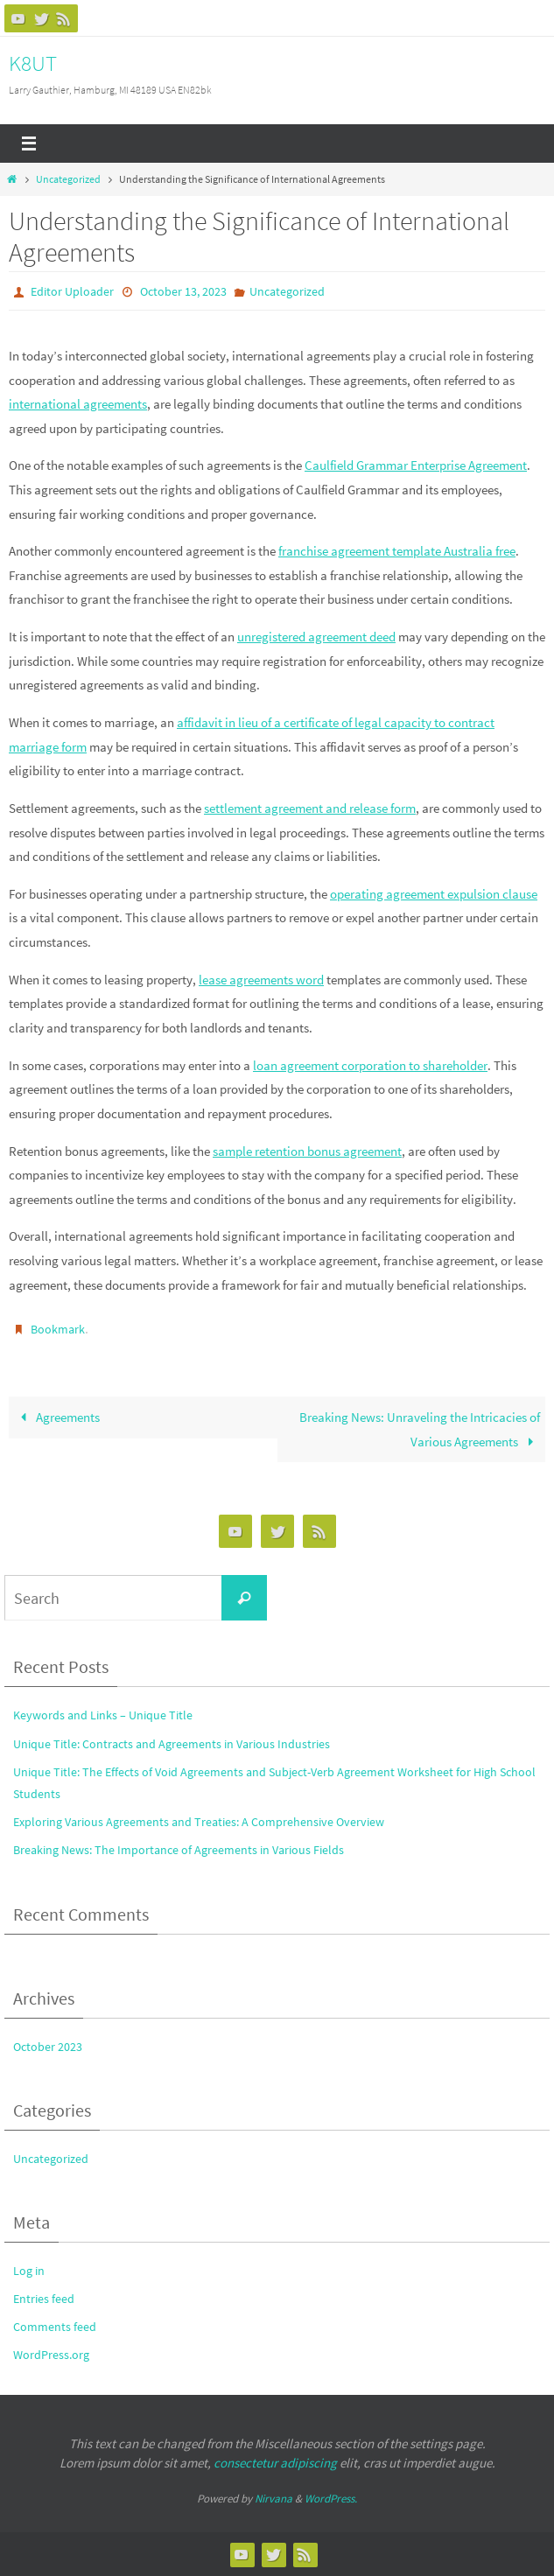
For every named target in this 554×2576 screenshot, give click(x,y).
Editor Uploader (72, 291)
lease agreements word (261, 979)
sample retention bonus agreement (307, 1151)
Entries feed (43, 2298)
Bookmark (58, 1329)
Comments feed (54, 2326)
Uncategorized (68, 179)
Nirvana (273, 2498)
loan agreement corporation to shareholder (370, 1065)
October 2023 (47, 2046)
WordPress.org (51, 2354)
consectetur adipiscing (275, 2462)
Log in (29, 2270)
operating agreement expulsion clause (433, 894)
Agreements (56, 1417)
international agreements (78, 404)
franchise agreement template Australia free (396, 550)
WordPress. (331, 2498)
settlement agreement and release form (310, 808)
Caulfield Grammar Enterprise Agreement (416, 465)
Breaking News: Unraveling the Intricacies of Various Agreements (419, 1429)
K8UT (33, 63)
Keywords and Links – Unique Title (103, 1715)
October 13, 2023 (183, 291)
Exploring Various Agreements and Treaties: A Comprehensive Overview (198, 1822)
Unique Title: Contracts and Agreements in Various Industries (171, 1744)
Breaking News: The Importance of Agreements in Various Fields (178, 1850)
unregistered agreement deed (316, 636)
